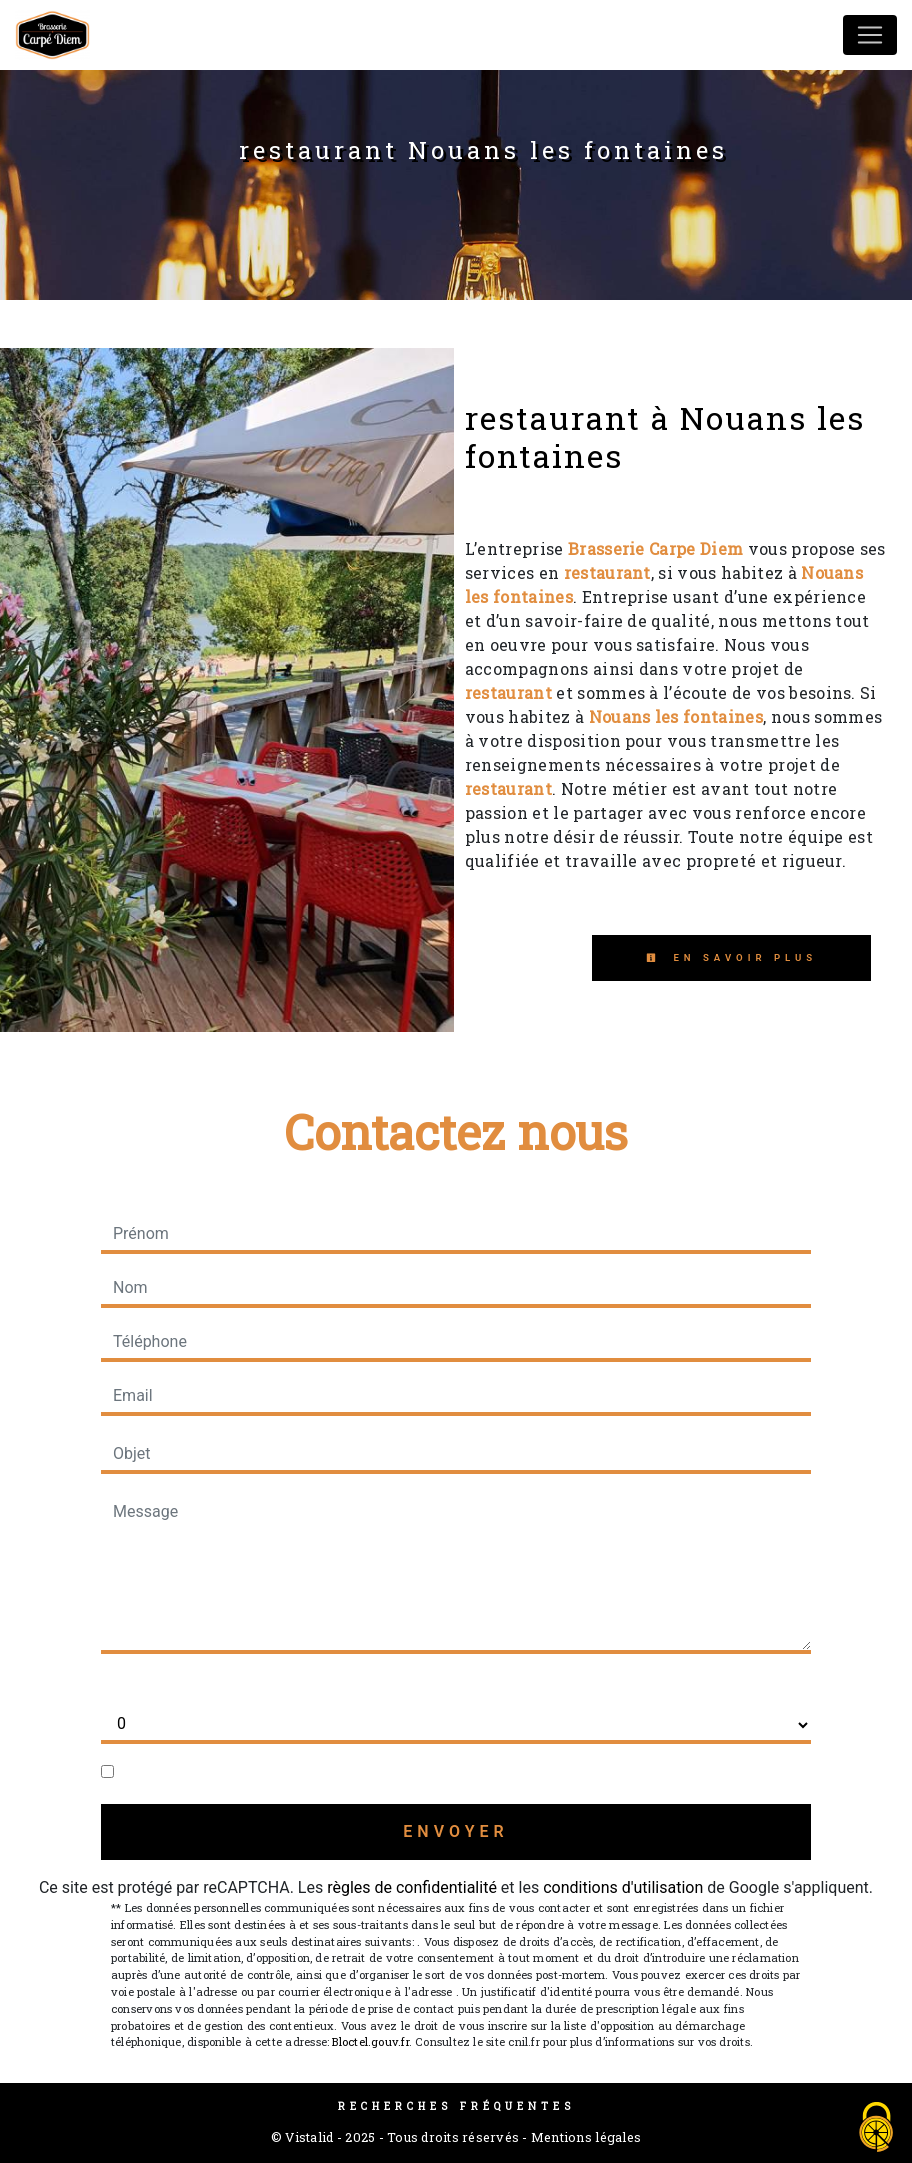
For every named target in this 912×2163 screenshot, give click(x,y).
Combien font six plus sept (195, 1685)
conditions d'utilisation (623, 1887)
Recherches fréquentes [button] (456, 2106)
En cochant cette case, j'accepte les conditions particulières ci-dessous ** (381, 1771)
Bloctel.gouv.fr (370, 2041)
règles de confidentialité (412, 1887)
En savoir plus (731, 957)
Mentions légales (584, 2137)
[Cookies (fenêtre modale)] (877, 2128)
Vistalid (309, 2137)
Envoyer (455, 1831)
